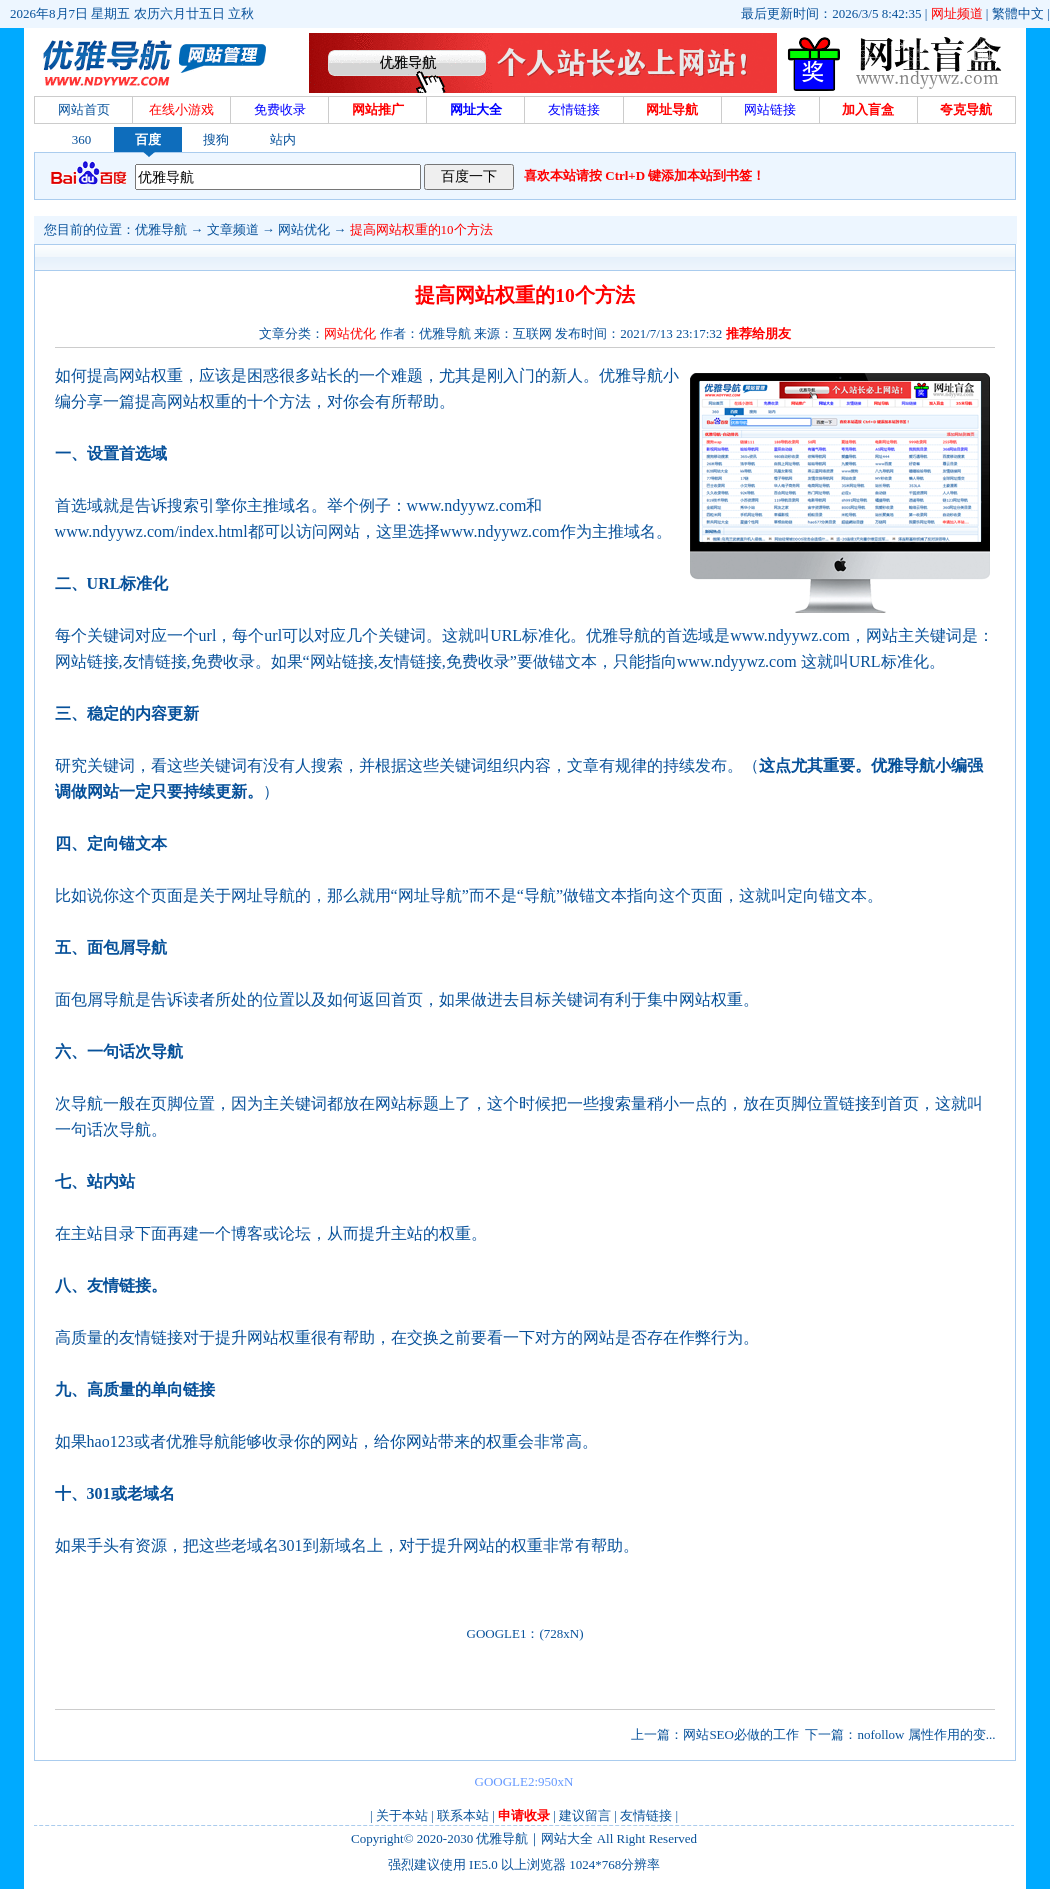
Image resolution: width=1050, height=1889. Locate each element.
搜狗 (216, 139)
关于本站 (402, 1815)
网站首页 (84, 109)
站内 (283, 139)
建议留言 (585, 1815)
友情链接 (646, 1815)
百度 (148, 139)
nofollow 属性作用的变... (926, 1734)
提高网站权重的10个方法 (421, 229)
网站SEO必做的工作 (741, 1734)
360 (82, 139)
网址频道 (957, 13)
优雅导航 (161, 229)
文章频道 (233, 229)
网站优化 (304, 229)
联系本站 (463, 1815)
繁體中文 (1018, 13)
